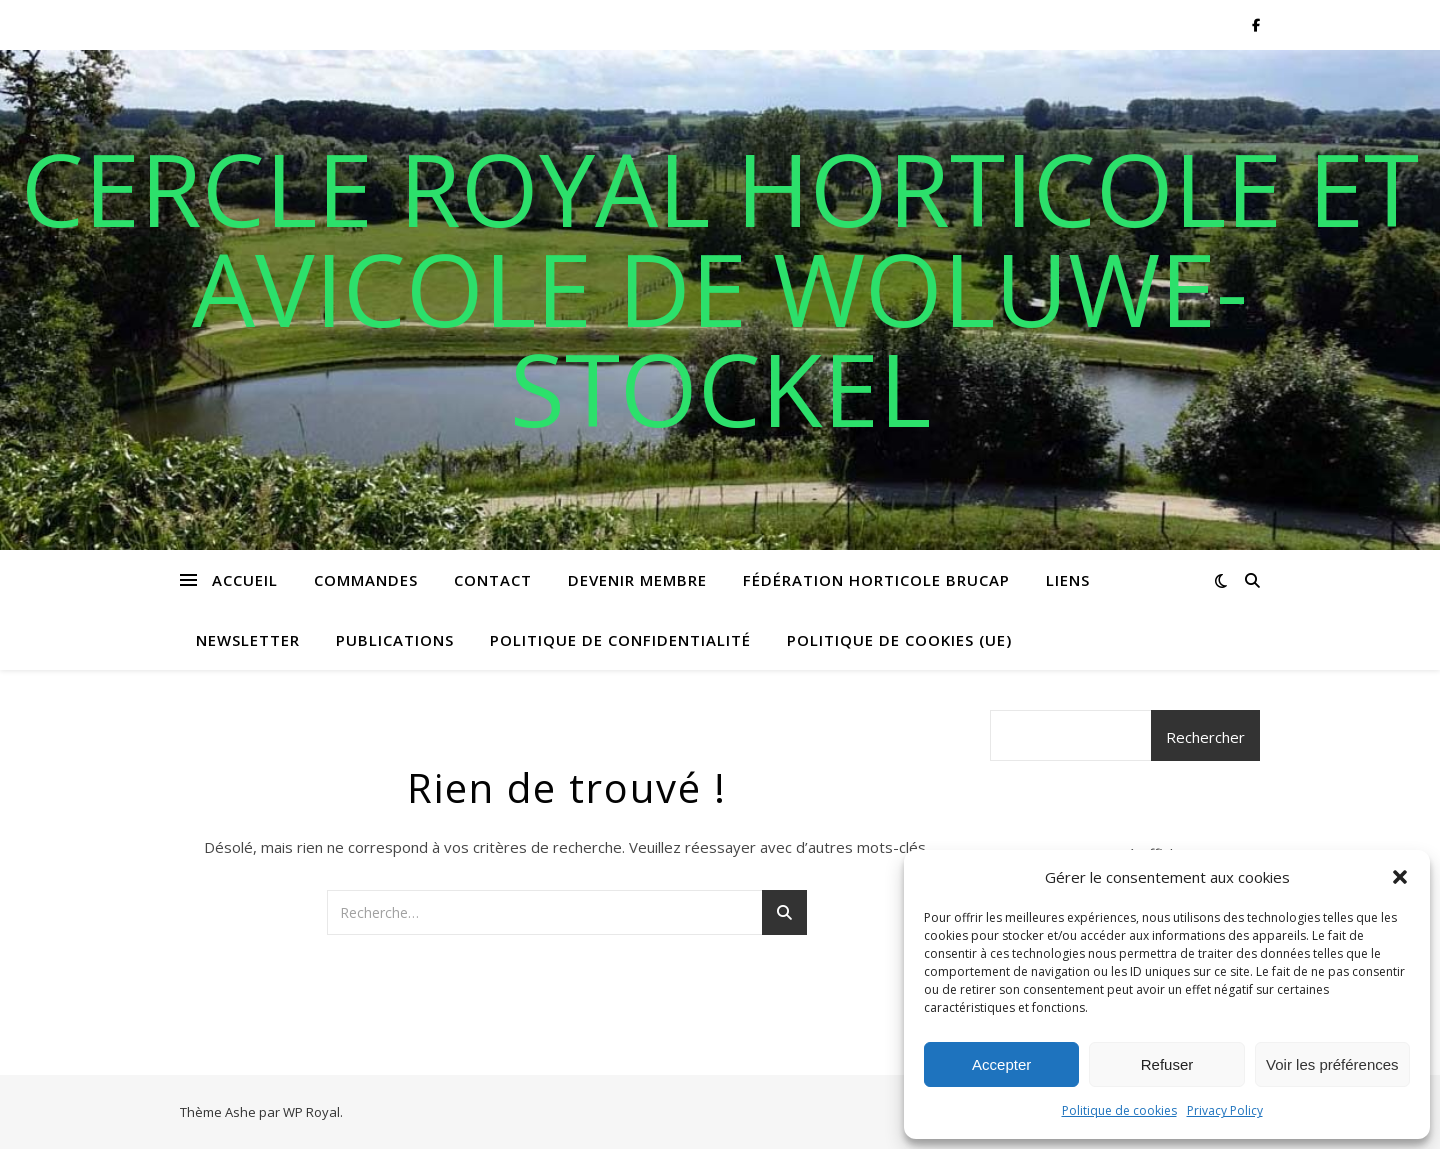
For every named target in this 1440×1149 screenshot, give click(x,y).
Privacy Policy (1225, 1110)
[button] (1400, 877)
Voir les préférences (1332, 1064)
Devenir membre (637, 580)
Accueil (245, 580)
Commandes (366, 580)
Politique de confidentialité (620, 640)
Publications (395, 640)
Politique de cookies (1119, 1110)
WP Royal (311, 1112)
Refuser (1167, 1064)
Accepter (1001, 1064)
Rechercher (1205, 737)
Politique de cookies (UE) (899, 640)
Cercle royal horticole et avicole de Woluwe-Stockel (720, 288)
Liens (1068, 580)
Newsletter (248, 640)
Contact (493, 580)
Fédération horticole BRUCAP (876, 580)
